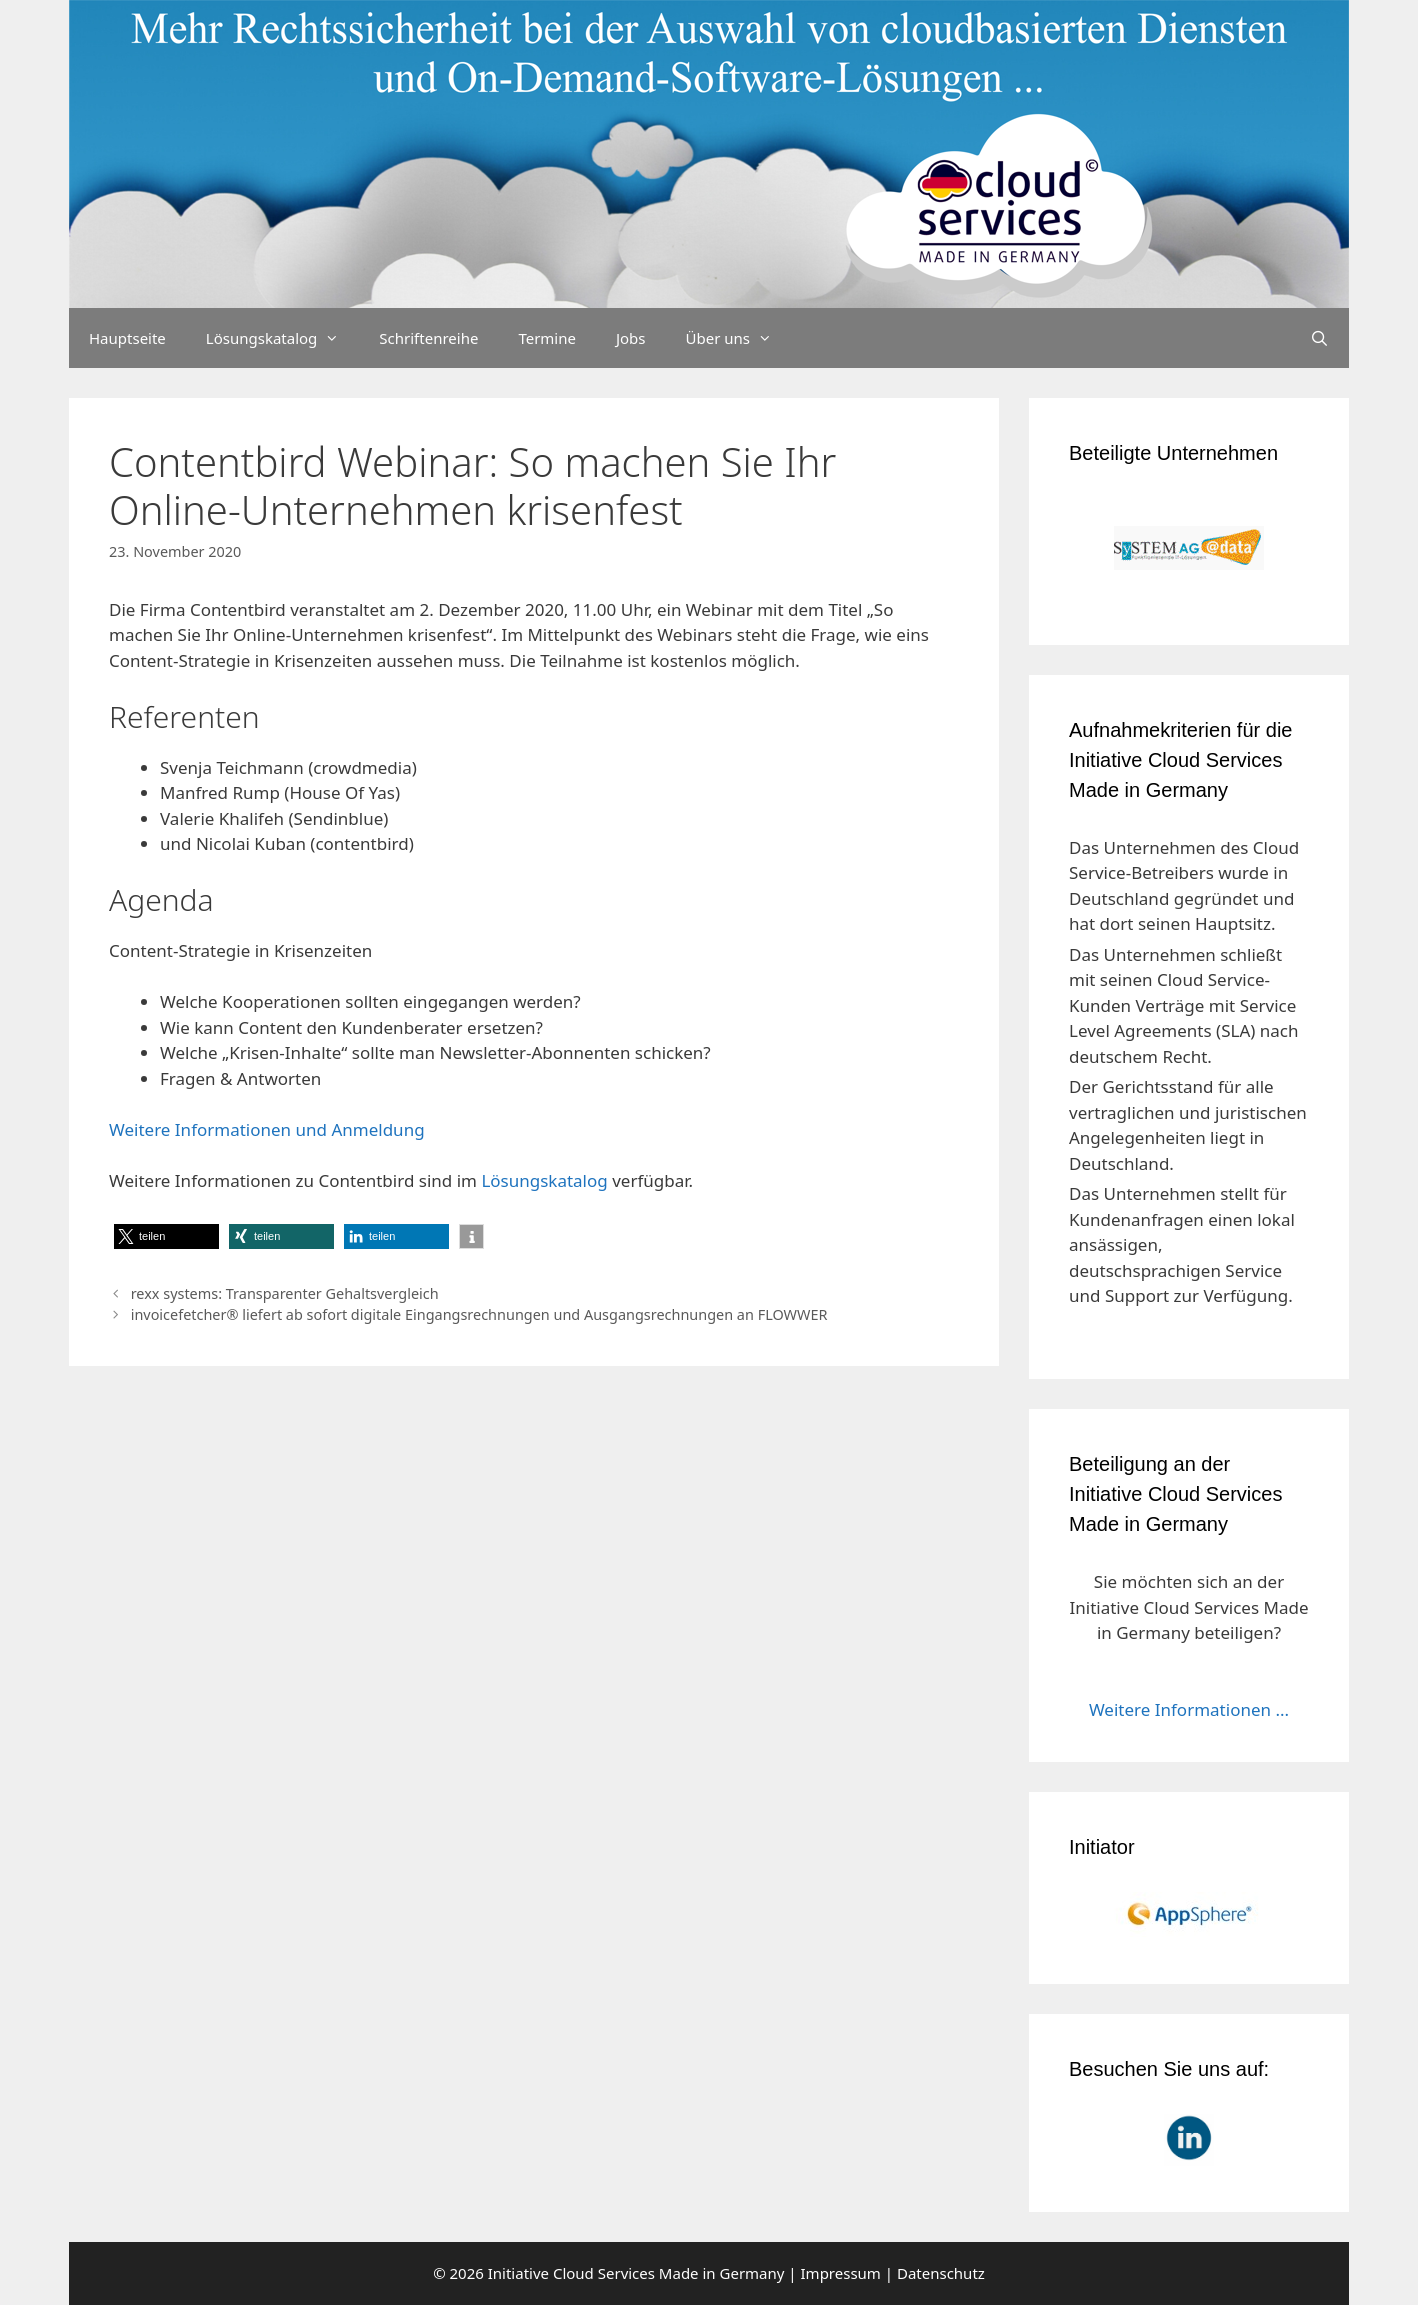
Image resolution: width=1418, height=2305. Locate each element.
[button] (166, 1236)
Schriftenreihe (428, 338)
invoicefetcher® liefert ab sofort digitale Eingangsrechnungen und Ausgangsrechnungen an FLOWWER (479, 1314)
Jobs (631, 338)
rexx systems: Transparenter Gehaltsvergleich (285, 1293)
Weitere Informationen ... (1189, 1709)
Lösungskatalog (283, 338)
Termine (547, 338)
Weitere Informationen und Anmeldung (267, 1129)
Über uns (739, 338)
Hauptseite (127, 338)
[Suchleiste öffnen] (1319, 338)
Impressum (841, 2273)
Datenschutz (941, 2273)
